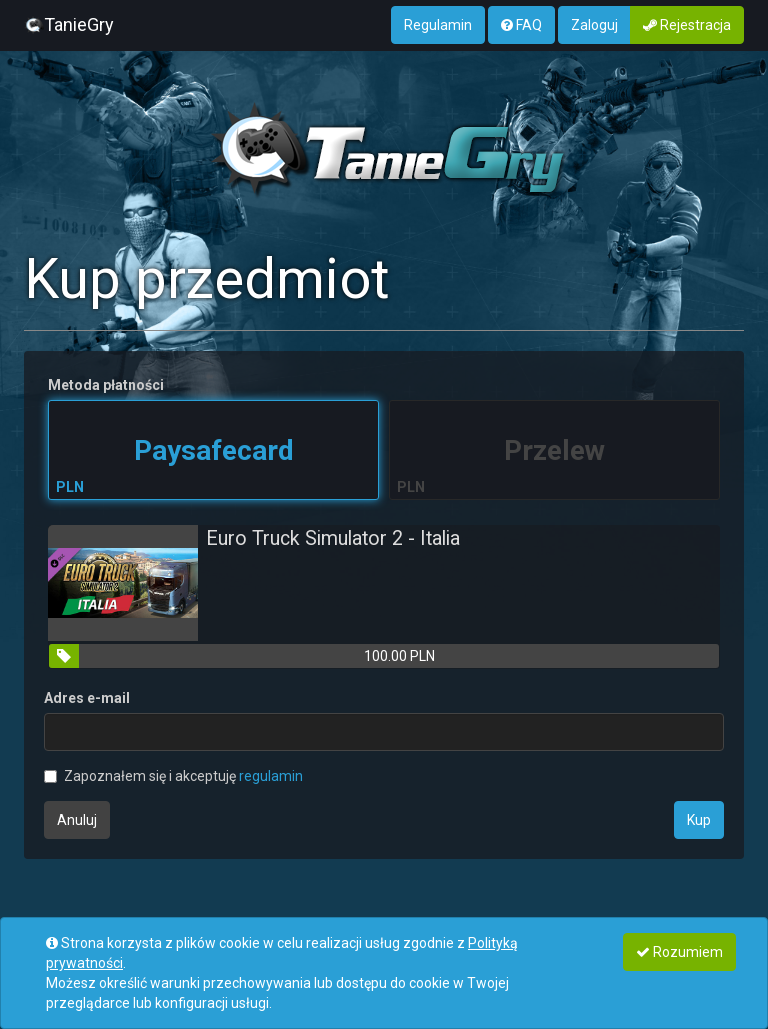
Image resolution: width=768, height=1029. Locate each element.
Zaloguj (594, 25)
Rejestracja (687, 25)
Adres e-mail (87, 698)
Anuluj (77, 820)
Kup (699, 820)
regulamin (271, 776)
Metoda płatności (106, 385)
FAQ (521, 25)
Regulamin (438, 25)
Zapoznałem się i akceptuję (173, 776)
